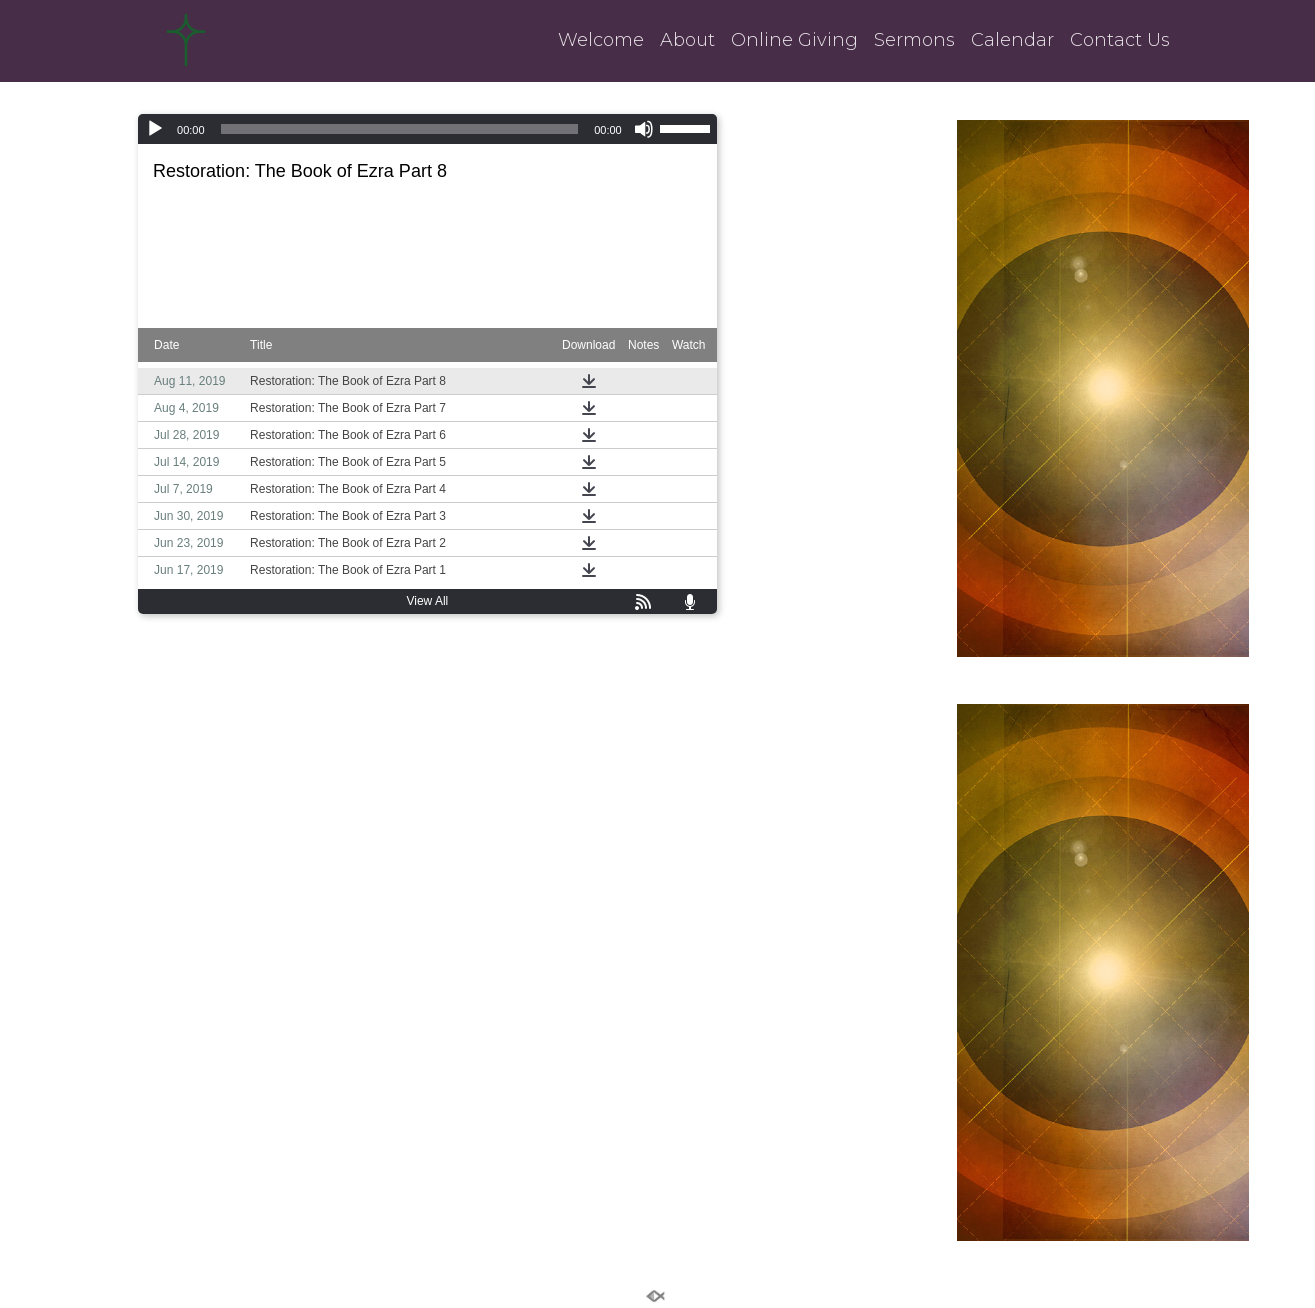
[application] (427, 129)
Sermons (914, 40)
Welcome (601, 40)
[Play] (155, 129)
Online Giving (794, 40)
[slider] (400, 129)
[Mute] (644, 129)
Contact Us (1120, 40)
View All (427, 601)
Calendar (1012, 40)
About (687, 40)
